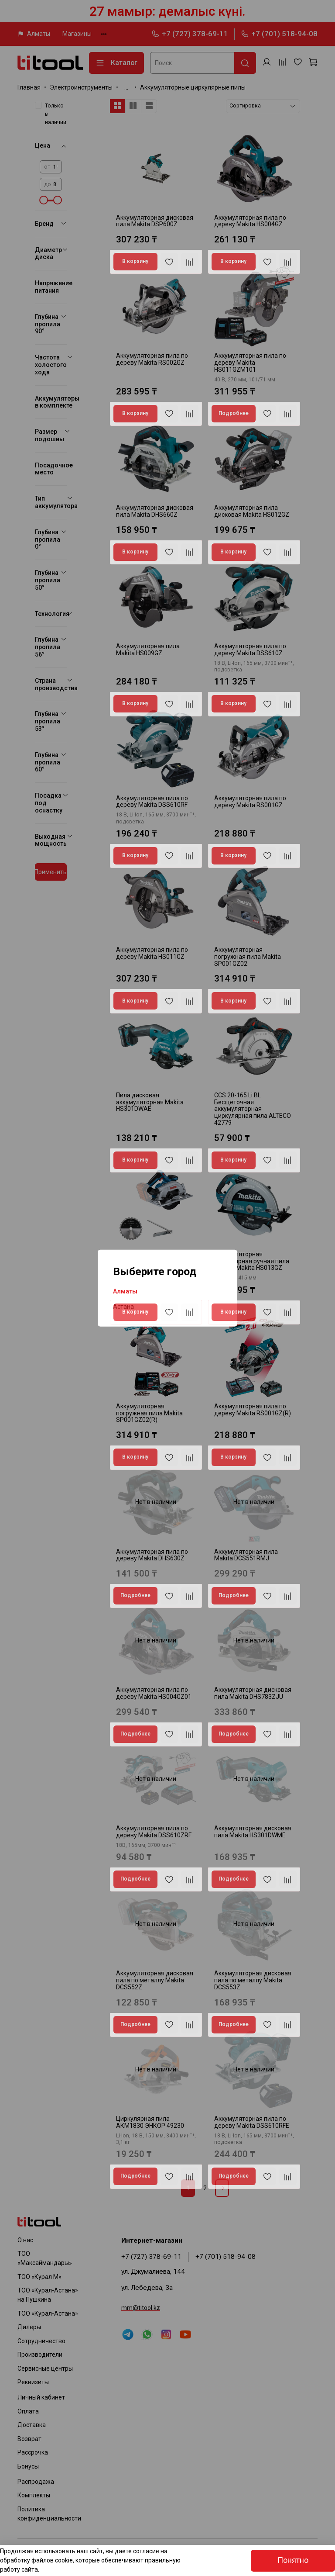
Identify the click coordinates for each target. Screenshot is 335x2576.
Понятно (292, 2560)
